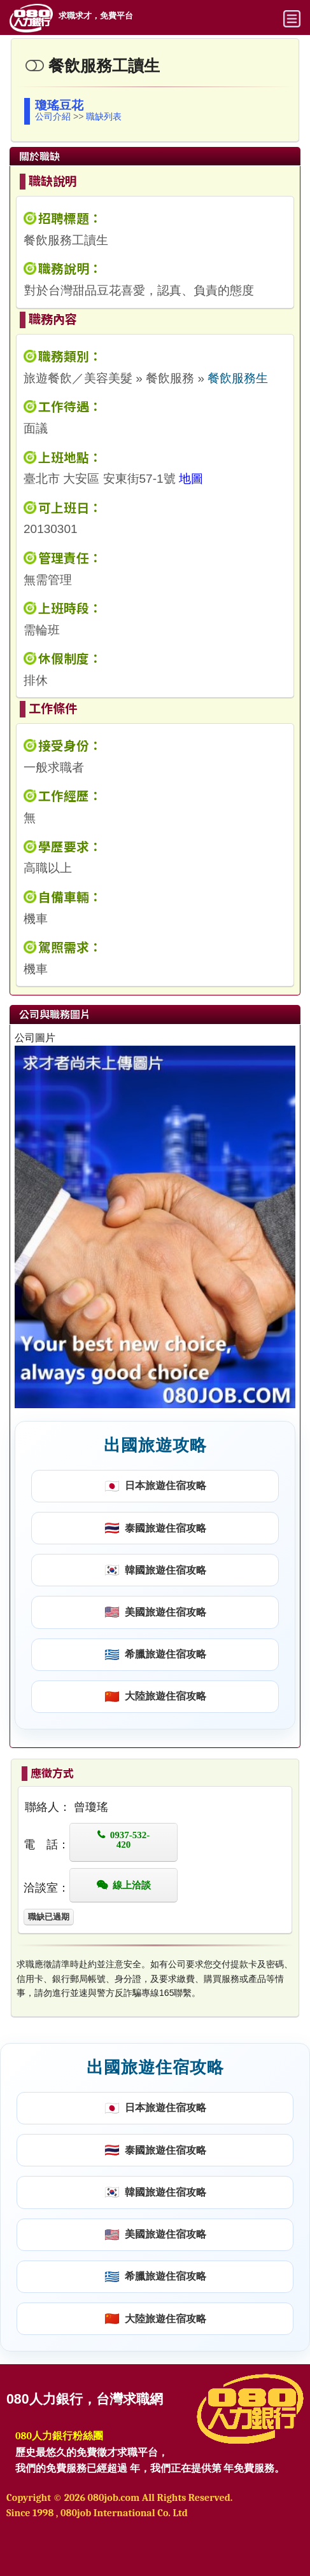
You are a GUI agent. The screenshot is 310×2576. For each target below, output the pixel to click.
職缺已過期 (48, 1917)
